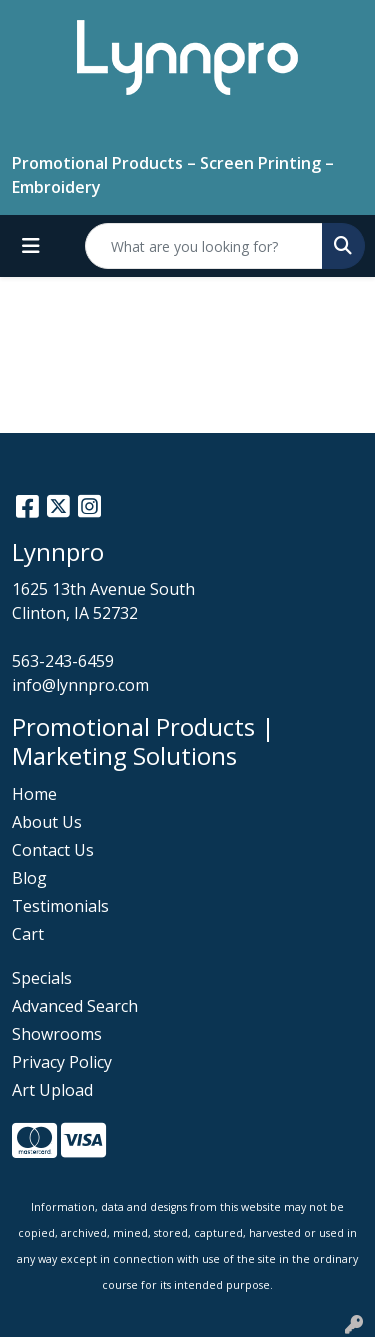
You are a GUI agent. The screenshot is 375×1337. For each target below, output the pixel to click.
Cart (28, 934)
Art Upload (52, 1090)
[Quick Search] (204, 246)
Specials (42, 978)
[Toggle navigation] (31, 246)
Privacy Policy (62, 1062)
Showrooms (57, 1034)
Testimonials (60, 906)
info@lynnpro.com (80, 685)
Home (34, 794)
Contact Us (53, 850)
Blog (29, 878)
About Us (47, 822)
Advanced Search (75, 1006)
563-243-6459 (63, 661)
